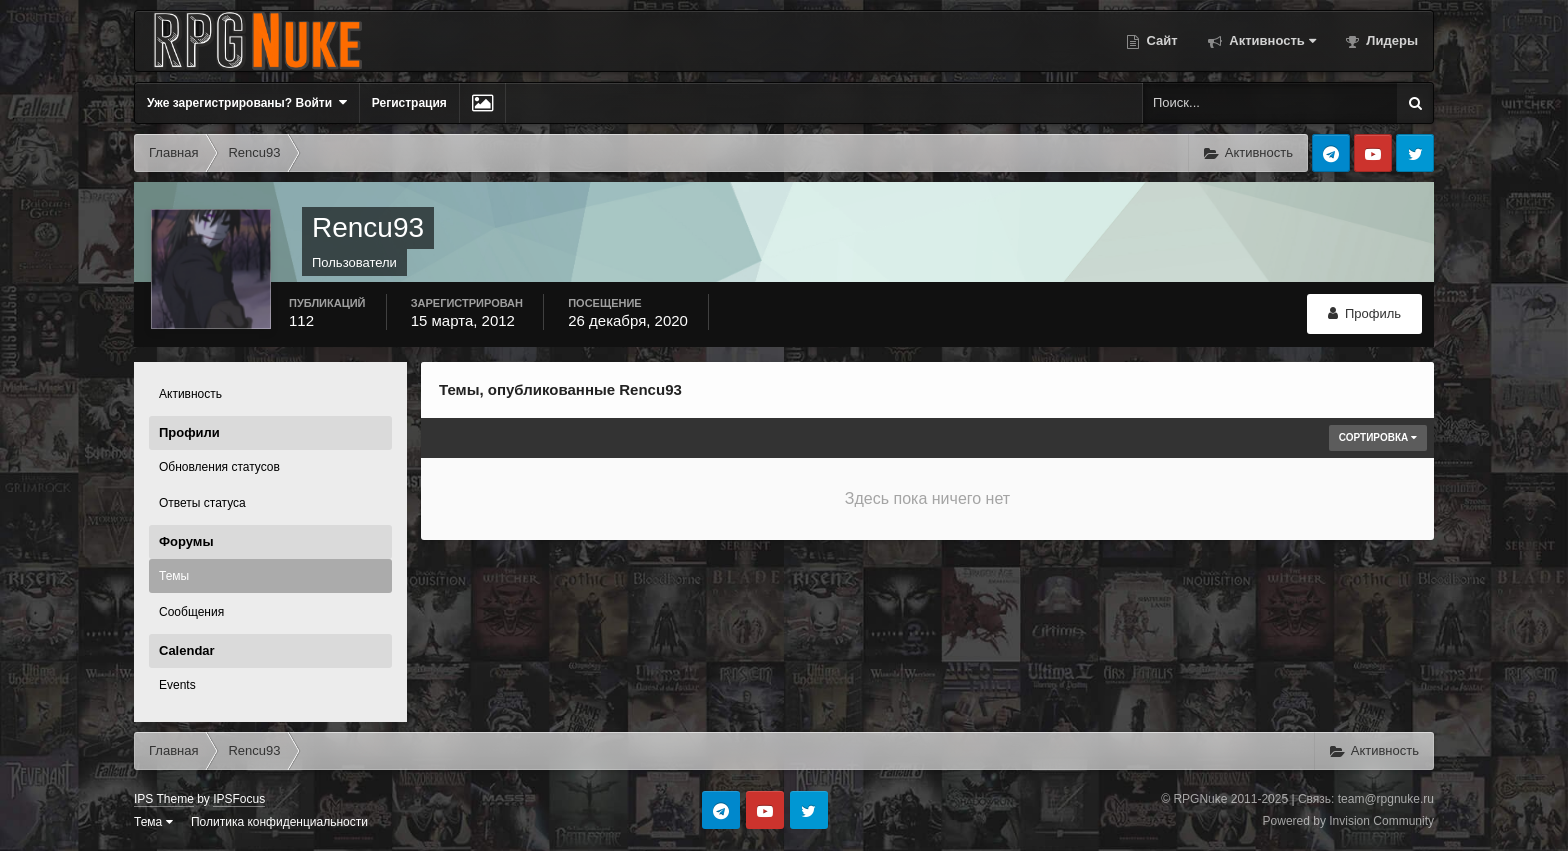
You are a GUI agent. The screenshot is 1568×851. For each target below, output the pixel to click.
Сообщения (191, 612)
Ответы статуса (202, 503)
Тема (153, 822)
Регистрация (409, 103)
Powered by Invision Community (1348, 821)
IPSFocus (239, 799)
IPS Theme (164, 799)
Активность (1271, 40)
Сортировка (1378, 437)
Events (177, 685)
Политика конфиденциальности (279, 822)
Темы (174, 576)
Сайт (1160, 40)
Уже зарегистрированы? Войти (247, 102)
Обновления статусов (219, 467)
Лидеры (1390, 40)
